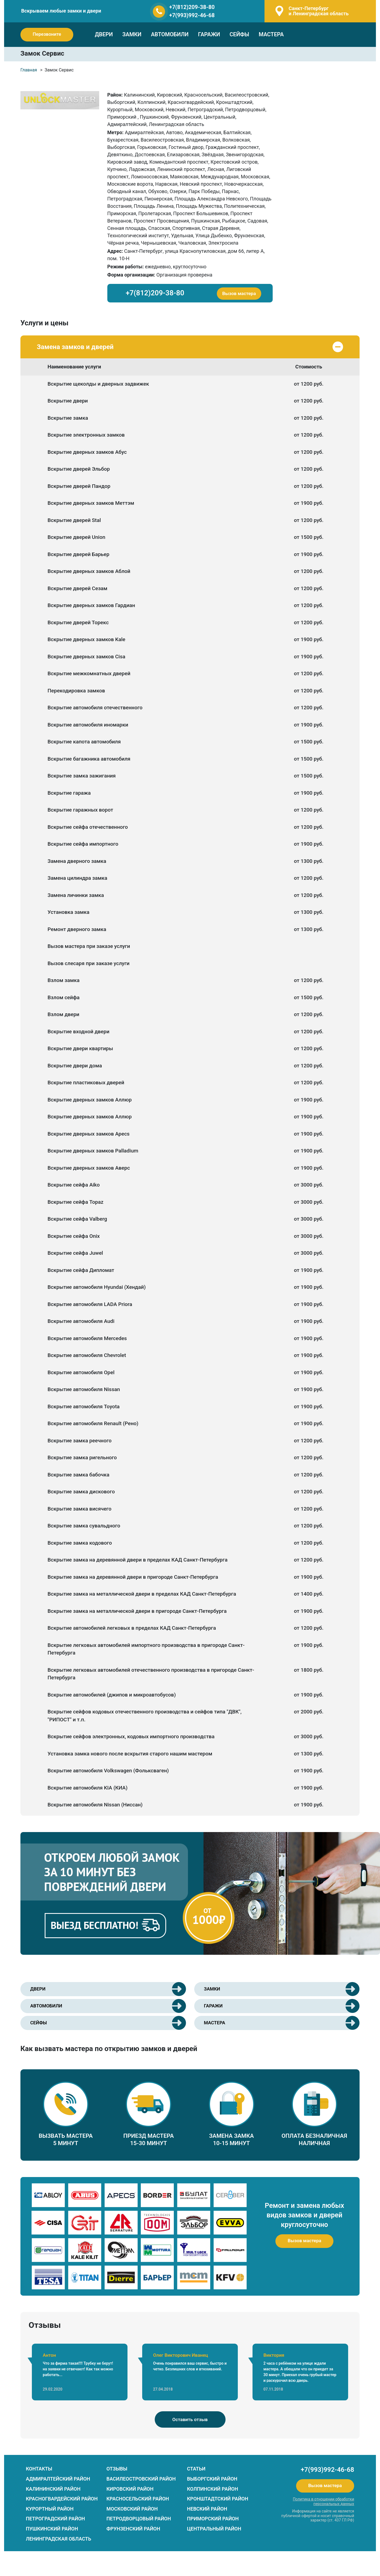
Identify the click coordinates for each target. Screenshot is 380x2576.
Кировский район (130, 2489)
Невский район (207, 2509)
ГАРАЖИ (209, 34)
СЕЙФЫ (239, 34)
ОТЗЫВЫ (117, 2469)
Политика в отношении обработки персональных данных (323, 2501)
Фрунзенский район (133, 2529)
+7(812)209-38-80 (192, 7)
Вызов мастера (239, 293)
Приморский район (213, 2518)
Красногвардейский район (62, 2499)
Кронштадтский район (217, 2499)
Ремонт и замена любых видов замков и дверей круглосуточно (304, 2215)
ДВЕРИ (104, 34)
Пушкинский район (52, 2529)
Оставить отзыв (190, 2419)
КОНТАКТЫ (39, 2469)
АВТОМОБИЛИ (170, 34)
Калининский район (53, 2489)
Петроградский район (55, 2518)
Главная (28, 70)
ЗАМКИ (131, 34)
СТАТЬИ (196, 2469)
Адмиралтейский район (58, 2479)
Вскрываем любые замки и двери (61, 11)
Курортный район (50, 2509)
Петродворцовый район (139, 2518)
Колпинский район (212, 2489)
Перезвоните (47, 34)
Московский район (132, 2509)
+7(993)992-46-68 (192, 15)
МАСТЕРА (271, 34)
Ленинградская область (58, 2539)
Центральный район (214, 2529)
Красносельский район (138, 2499)
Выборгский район (212, 2479)
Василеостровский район (141, 2479)
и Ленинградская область (318, 10)
